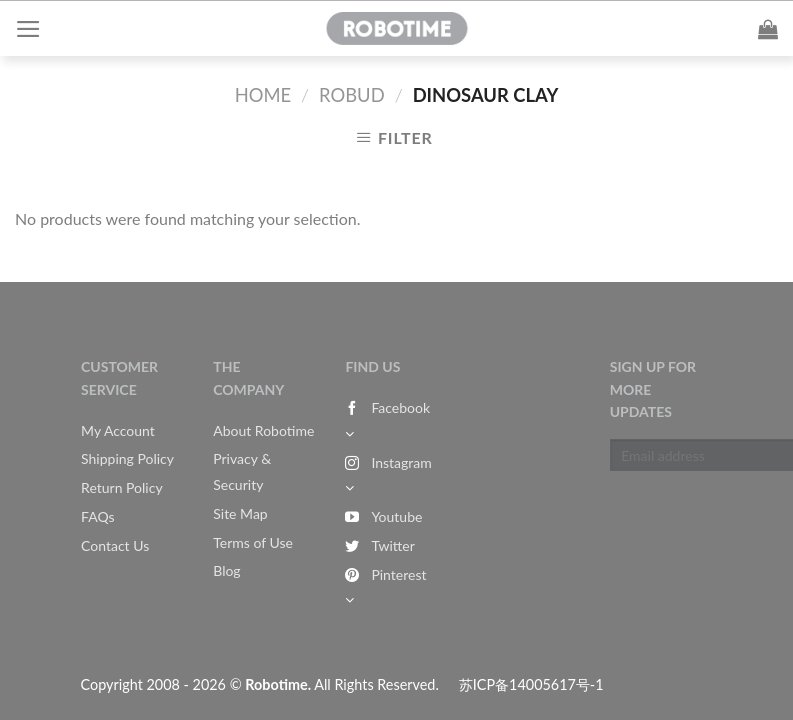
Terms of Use (253, 542)
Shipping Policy (127, 458)
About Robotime (263, 430)
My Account (118, 430)
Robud (352, 95)
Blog (226, 570)
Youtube (383, 516)
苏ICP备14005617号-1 (531, 684)
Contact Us (115, 545)
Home (263, 95)
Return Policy (122, 487)
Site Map (240, 513)
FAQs (97, 516)
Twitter (379, 545)
